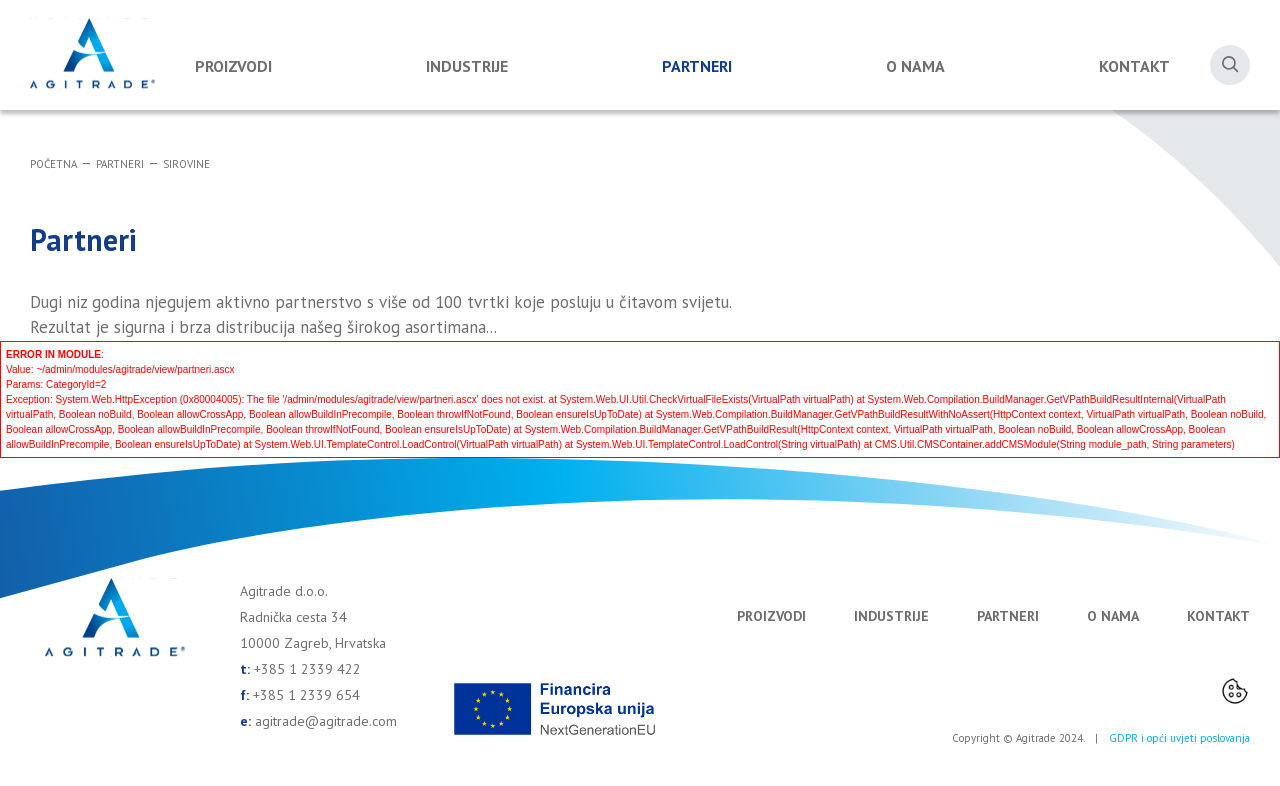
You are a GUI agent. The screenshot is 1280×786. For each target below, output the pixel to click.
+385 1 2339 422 (307, 669)
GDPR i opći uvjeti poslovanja (1179, 738)
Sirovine (186, 164)
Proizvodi (233, 66)
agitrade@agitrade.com (326, 721)
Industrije (467, 66)
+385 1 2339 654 (306, 695)
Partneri (697, 66)
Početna (53, 164)
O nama (915, 66)
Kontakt (1134, 66)
